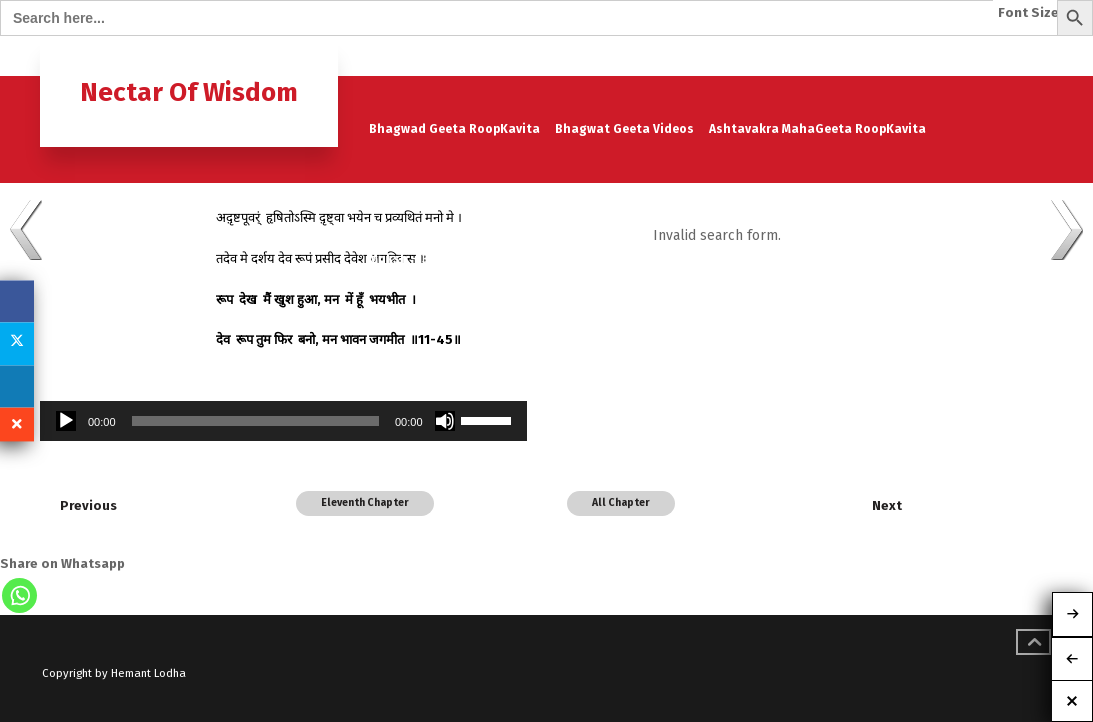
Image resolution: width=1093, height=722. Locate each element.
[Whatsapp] (19, 595)
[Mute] (445, 421)
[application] (283, 421)
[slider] (255, 421)
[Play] (66, 421)
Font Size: (1030, 13)
